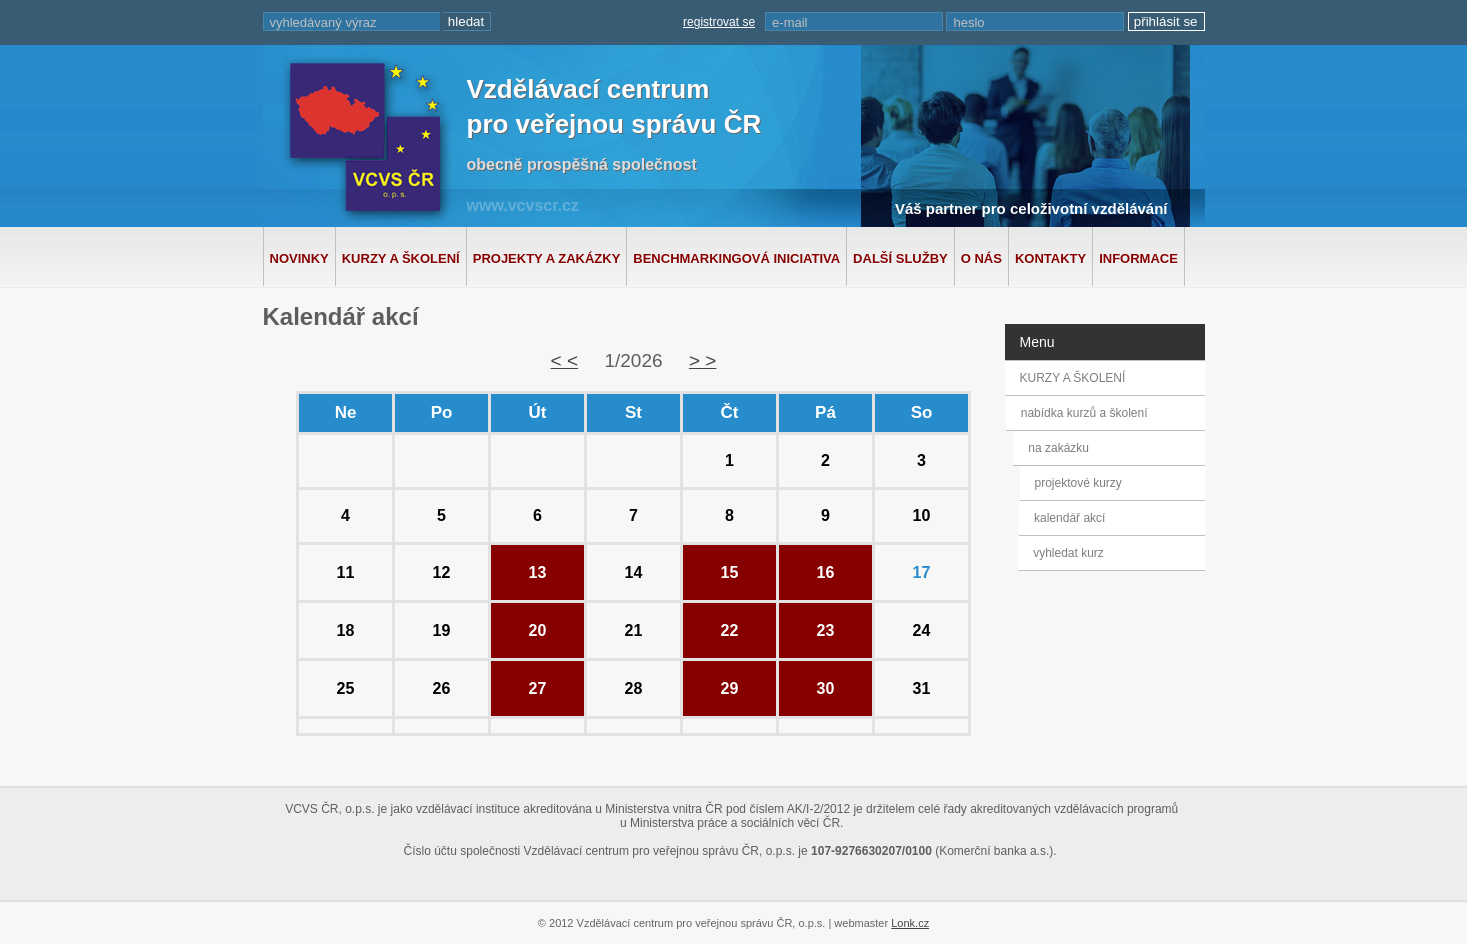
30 (826, 688)
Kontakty (1050, 258)
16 (826, 572)
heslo (968, 22)
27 (538, 688)
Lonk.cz (910, 923)
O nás (981, 258)
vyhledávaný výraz (323, 22)
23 (826, 630)
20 (538, 630)
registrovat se (719, 22)
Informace (1138, 258)
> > (702, 360)
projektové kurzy (1077, 483)
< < (564, 360)
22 (730, 630)
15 (730, 572)
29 (730, 688)
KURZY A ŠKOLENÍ (1073, 378)
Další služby (900, 258)
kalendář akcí (1067, 518)
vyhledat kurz (1066, 553)
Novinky (299, 258)
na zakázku (1065, 448)
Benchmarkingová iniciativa (736, 258)
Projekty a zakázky (547, 258)
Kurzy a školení (401, 258)
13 (538, 572)
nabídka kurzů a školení (1087, 413)
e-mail (789, 22)
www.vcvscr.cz (523, 205)
